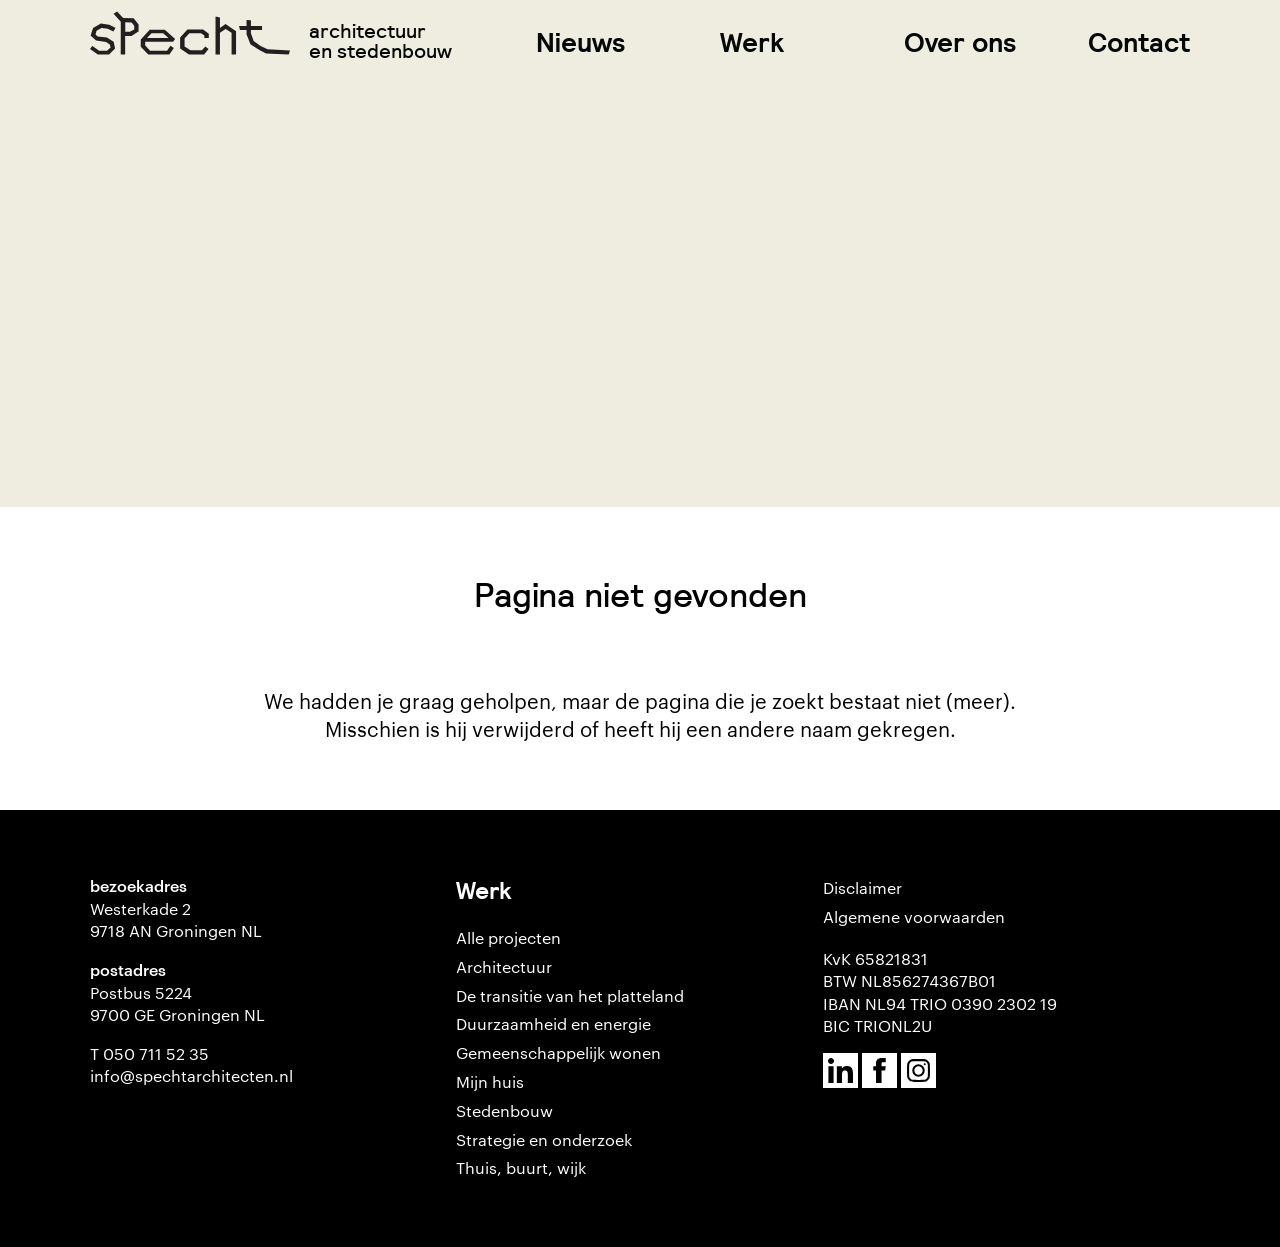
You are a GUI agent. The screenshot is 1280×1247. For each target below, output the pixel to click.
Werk (752, 42)
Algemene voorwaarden (914, 916)
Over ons (960, 42)
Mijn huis (490, 1081)
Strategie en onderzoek (544, 1139)
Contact (1139, 42)
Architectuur (504, 966)
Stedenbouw (504, 1110)
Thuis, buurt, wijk (521, 1167)
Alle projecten (508, 937)
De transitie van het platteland (570, 995)
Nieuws (581, 42)
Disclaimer (862, 887)
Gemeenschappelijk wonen (558, 1052)
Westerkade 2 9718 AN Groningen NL (176, 919)
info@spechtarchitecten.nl (191, 1075)
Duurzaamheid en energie (553, 1023)
